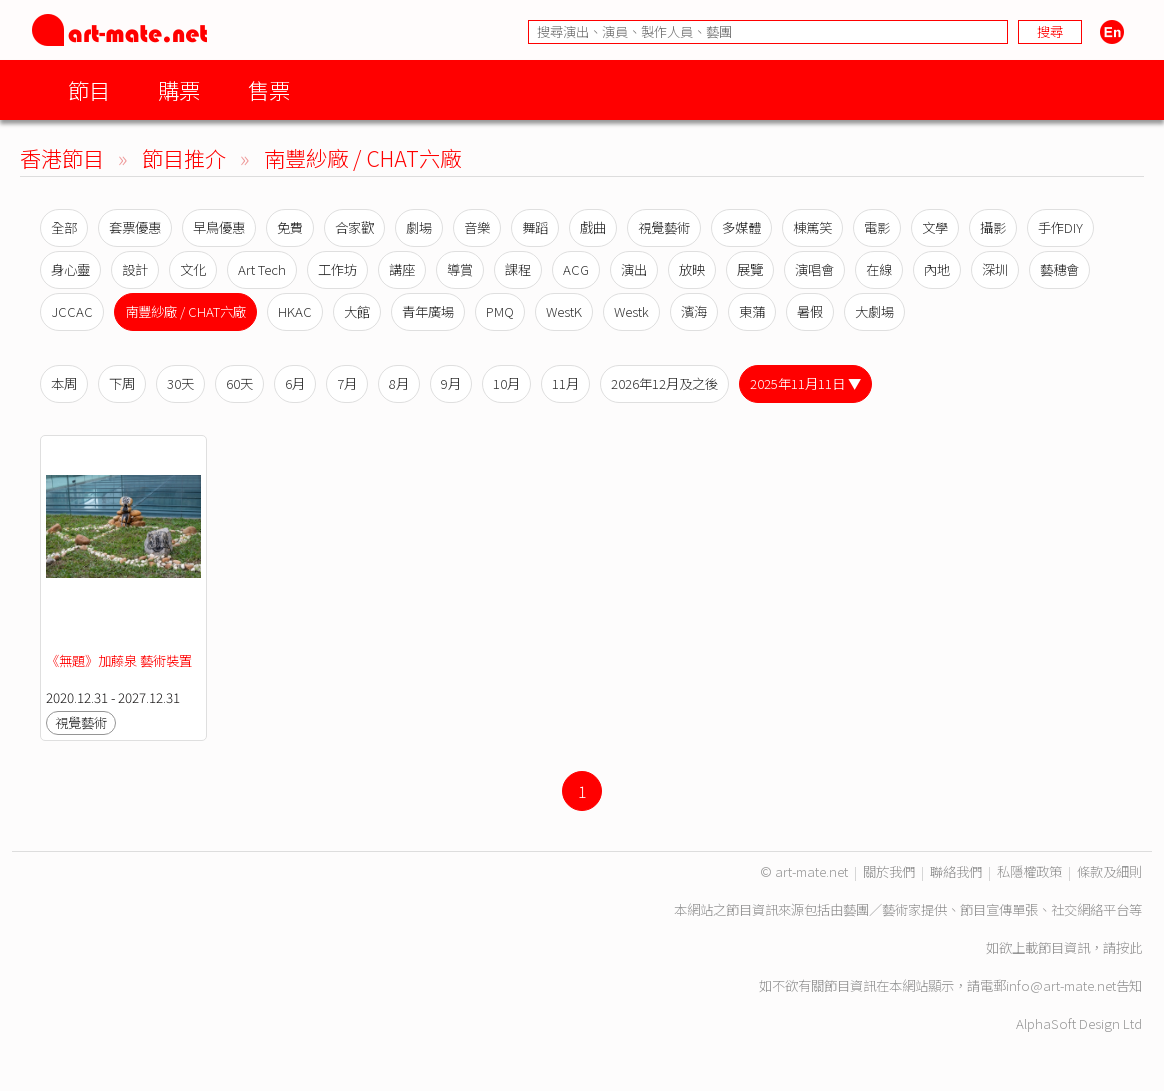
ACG (576, 269)
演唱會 (814, 269)
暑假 (810, 311)
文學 (935, 227)
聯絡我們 (956, 871)
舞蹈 (535, 227)
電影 (877, 227)
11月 (565, 383)
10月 (506, 383)
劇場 (419, 227)
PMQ (500, 311)
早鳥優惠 (219, 227)
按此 (1129, 947)
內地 (937, 269)
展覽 (750, 269)
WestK (564, 311)
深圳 (995, 269)
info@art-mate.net (1061, 985)
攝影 (993, 227)
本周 (64, 383)
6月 (295, 383)
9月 (451, 383)
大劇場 (874, 311)
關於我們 (889, 871)
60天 (239, 383)
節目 (89, 89)
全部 (64, 227)
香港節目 (62, 157)
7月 (347, 383)
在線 (879, 269)
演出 (634, 269)
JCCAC (72, 311)
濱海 (694, 311)
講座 (402, 269)
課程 (518, 269)
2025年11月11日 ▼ (805, 383)
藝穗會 (1059, 269)
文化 (193, 269)
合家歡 (354, 227)
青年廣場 (428, 311)
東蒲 (752, 311)
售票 (269, 89)
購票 (179, 89)
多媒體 (741, 227)
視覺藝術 (664, 227)
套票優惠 (135, 227)
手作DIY (1060, 227)
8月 (399, 383)
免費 (290, 227)
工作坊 (337, 269)
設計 (135, 269)
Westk (631, 311)
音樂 (477, 227)
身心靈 (70, 269)
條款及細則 (1109, 871)
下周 (122, 383)
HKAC (295, 311)
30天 (180, 383)
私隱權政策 (1029, 871)
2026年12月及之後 (664, 383)
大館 (357, 311)
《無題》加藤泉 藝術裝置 (119, 660)
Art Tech (262, 269)
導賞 (460, 269)
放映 (692, 269)
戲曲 (593, 227)
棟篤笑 (812, 227)
